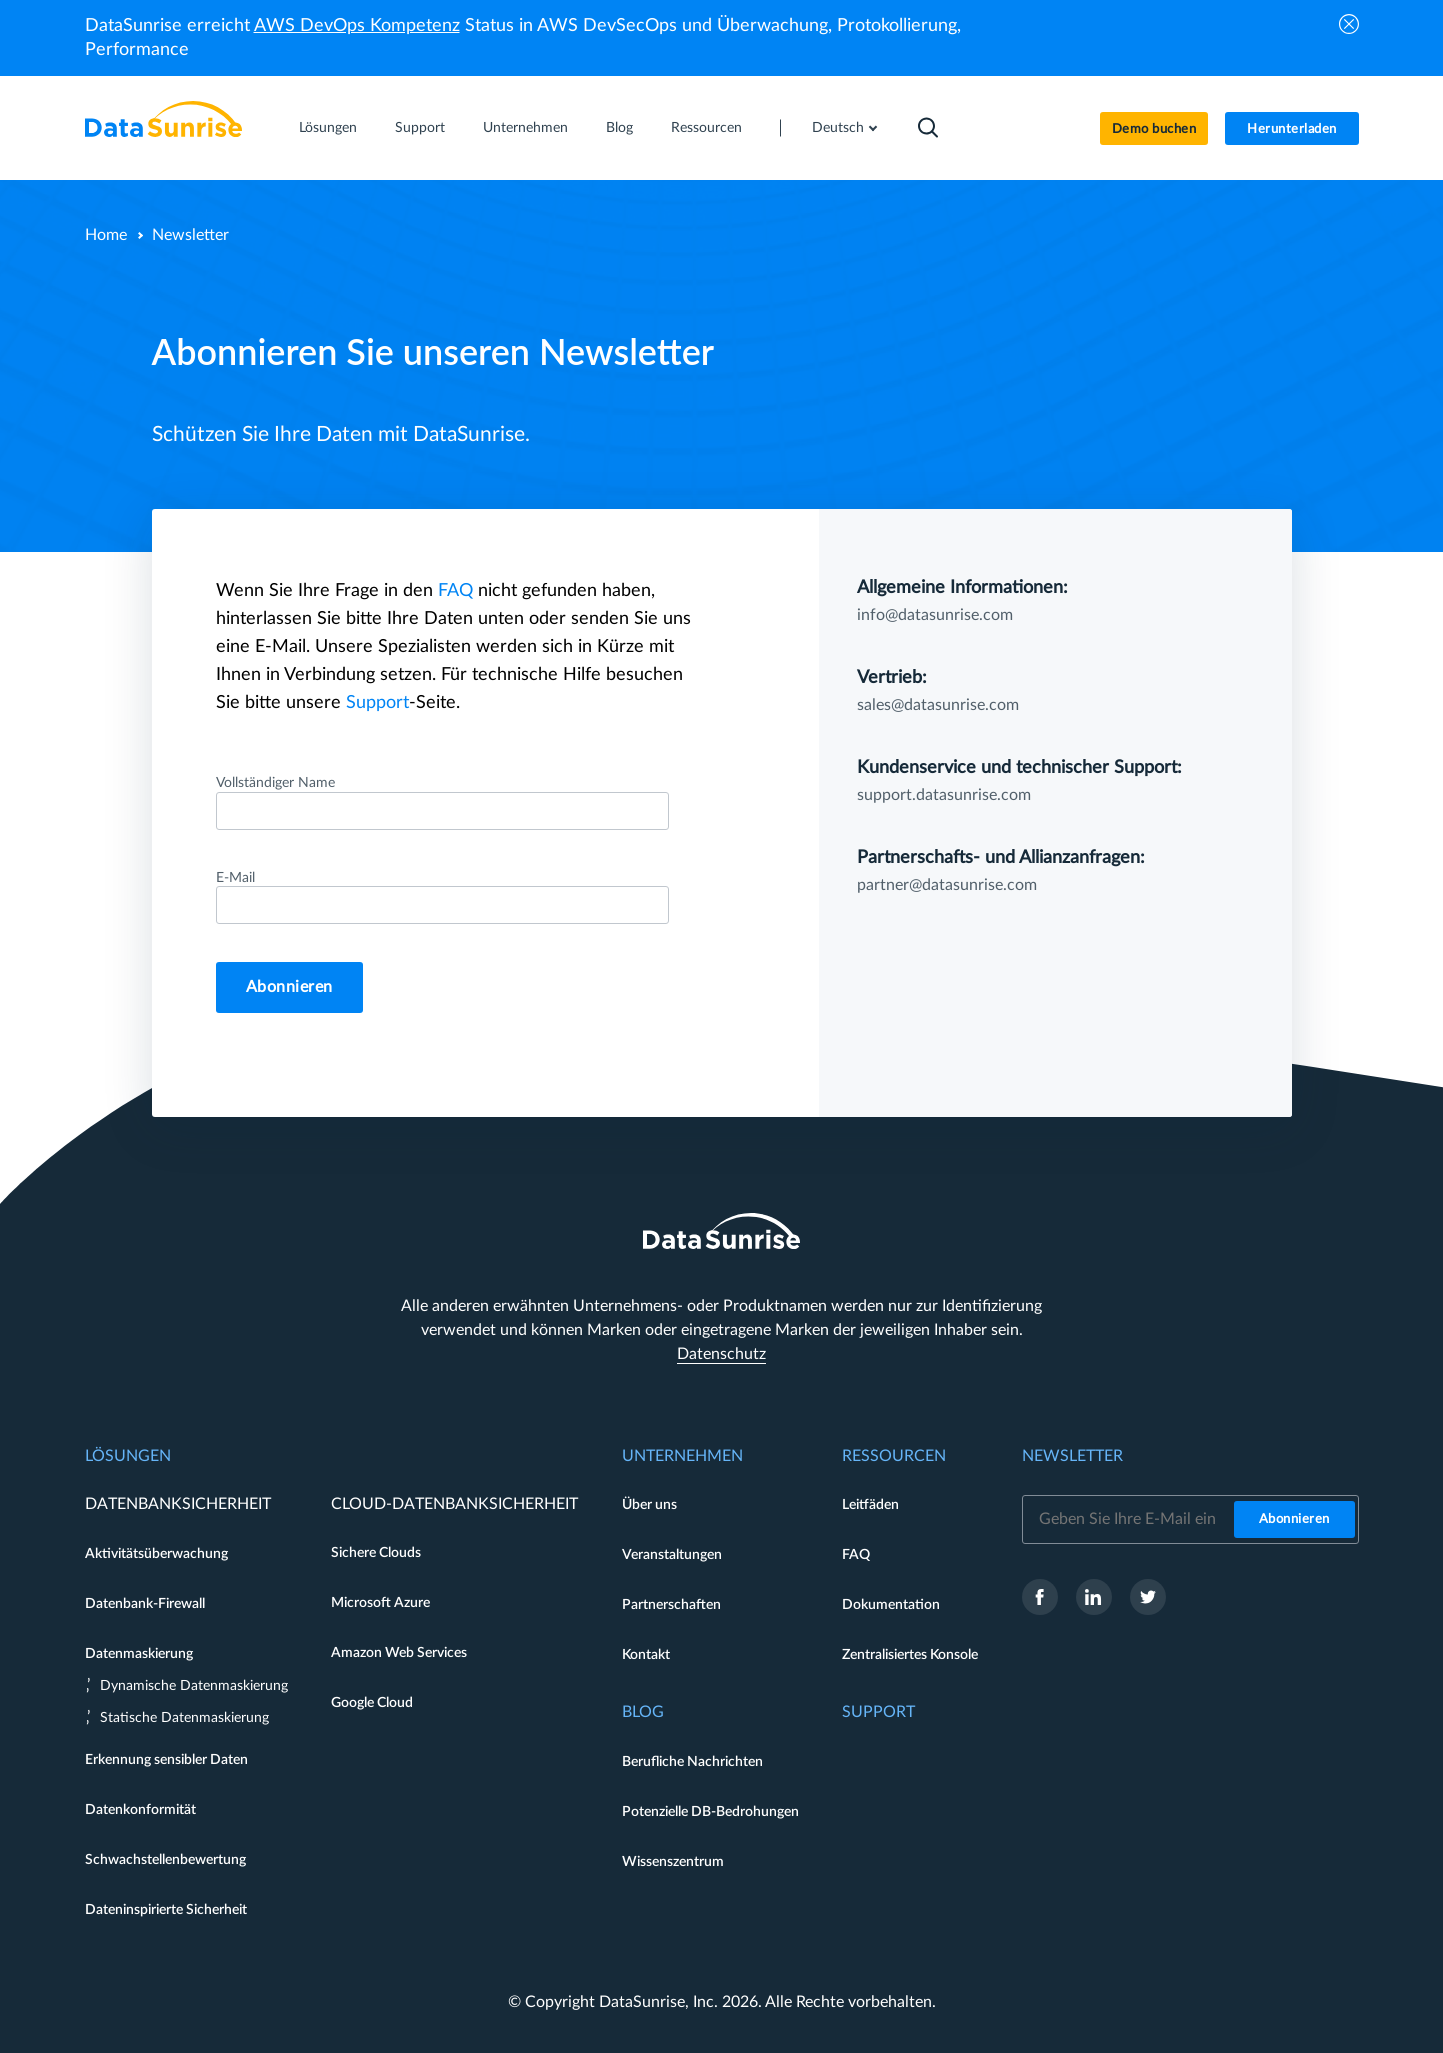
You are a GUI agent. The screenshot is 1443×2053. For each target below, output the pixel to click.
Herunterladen (1292, 129)
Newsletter (1072, 1456)
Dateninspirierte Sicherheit (166, 1910)
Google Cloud (372, 1703)
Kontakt (646, 1655)
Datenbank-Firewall (145, 1604)
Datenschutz (721, 1354)
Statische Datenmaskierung (184, 1718)
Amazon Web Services (399, 1653)
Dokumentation (891, 1605)
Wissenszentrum (673, 1862)
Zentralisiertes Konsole (910, 1655)
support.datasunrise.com (944, 795)
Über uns (649, 1505)
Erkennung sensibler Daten (166, 1760)
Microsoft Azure (380, 1603)
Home (106, 235)
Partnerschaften (671, 1605)
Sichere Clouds (376, 1553)
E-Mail (235, 878)
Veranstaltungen (672, 1555)
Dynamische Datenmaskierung (194, 1686)
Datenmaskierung (139, 1654)
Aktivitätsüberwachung (156, 1554)
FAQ (455, 591)
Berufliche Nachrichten (692, 1762)
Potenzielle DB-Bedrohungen (710, 1812)
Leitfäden (870, 1505)
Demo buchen (1154, 129)
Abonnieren (289, 987)
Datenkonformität (140, 1810)
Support (420, 128)
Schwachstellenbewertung (165, 1860)
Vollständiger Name (275, 783)
